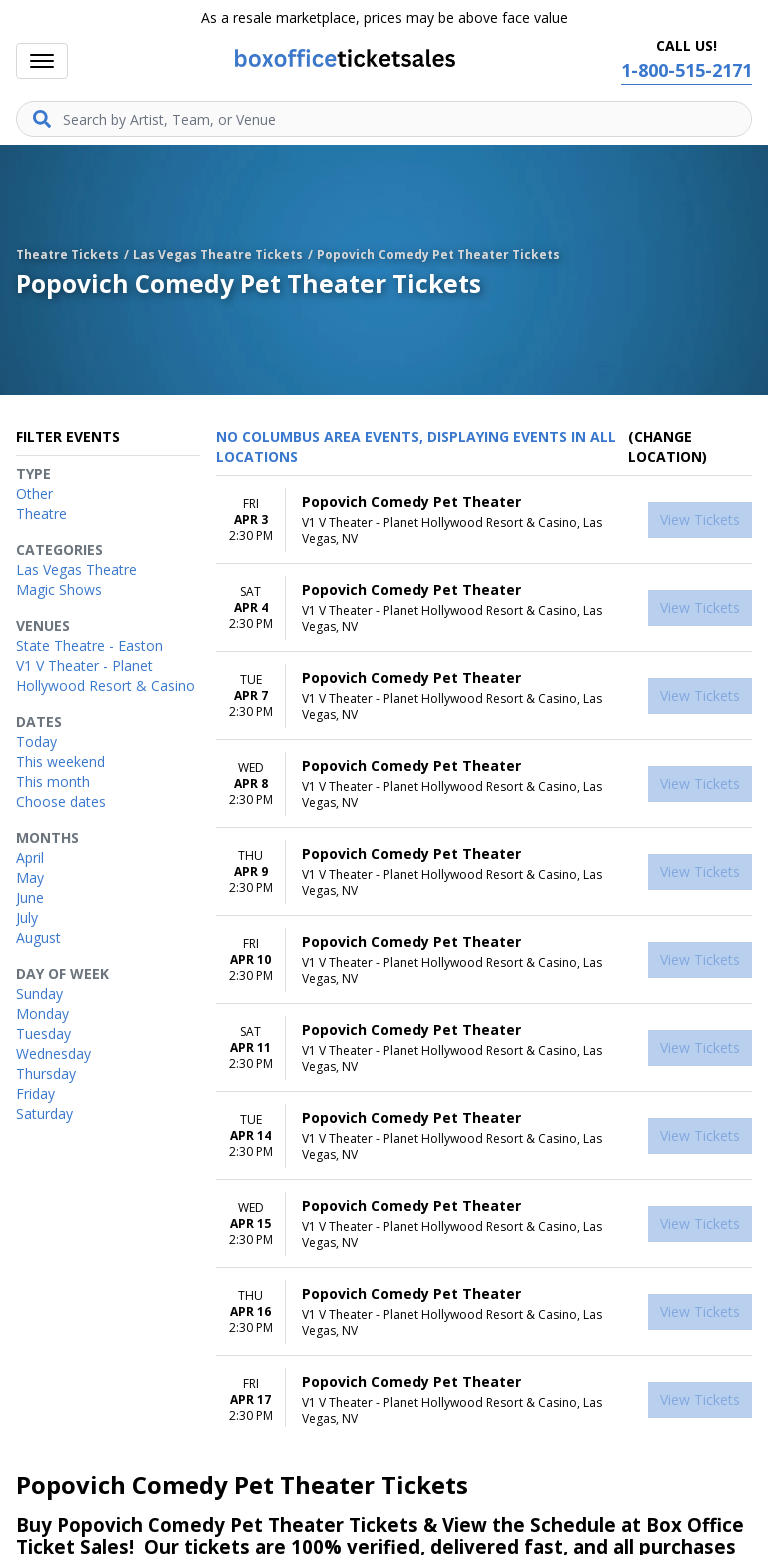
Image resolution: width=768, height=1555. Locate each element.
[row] (484, 520)
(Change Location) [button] (667, 446)
